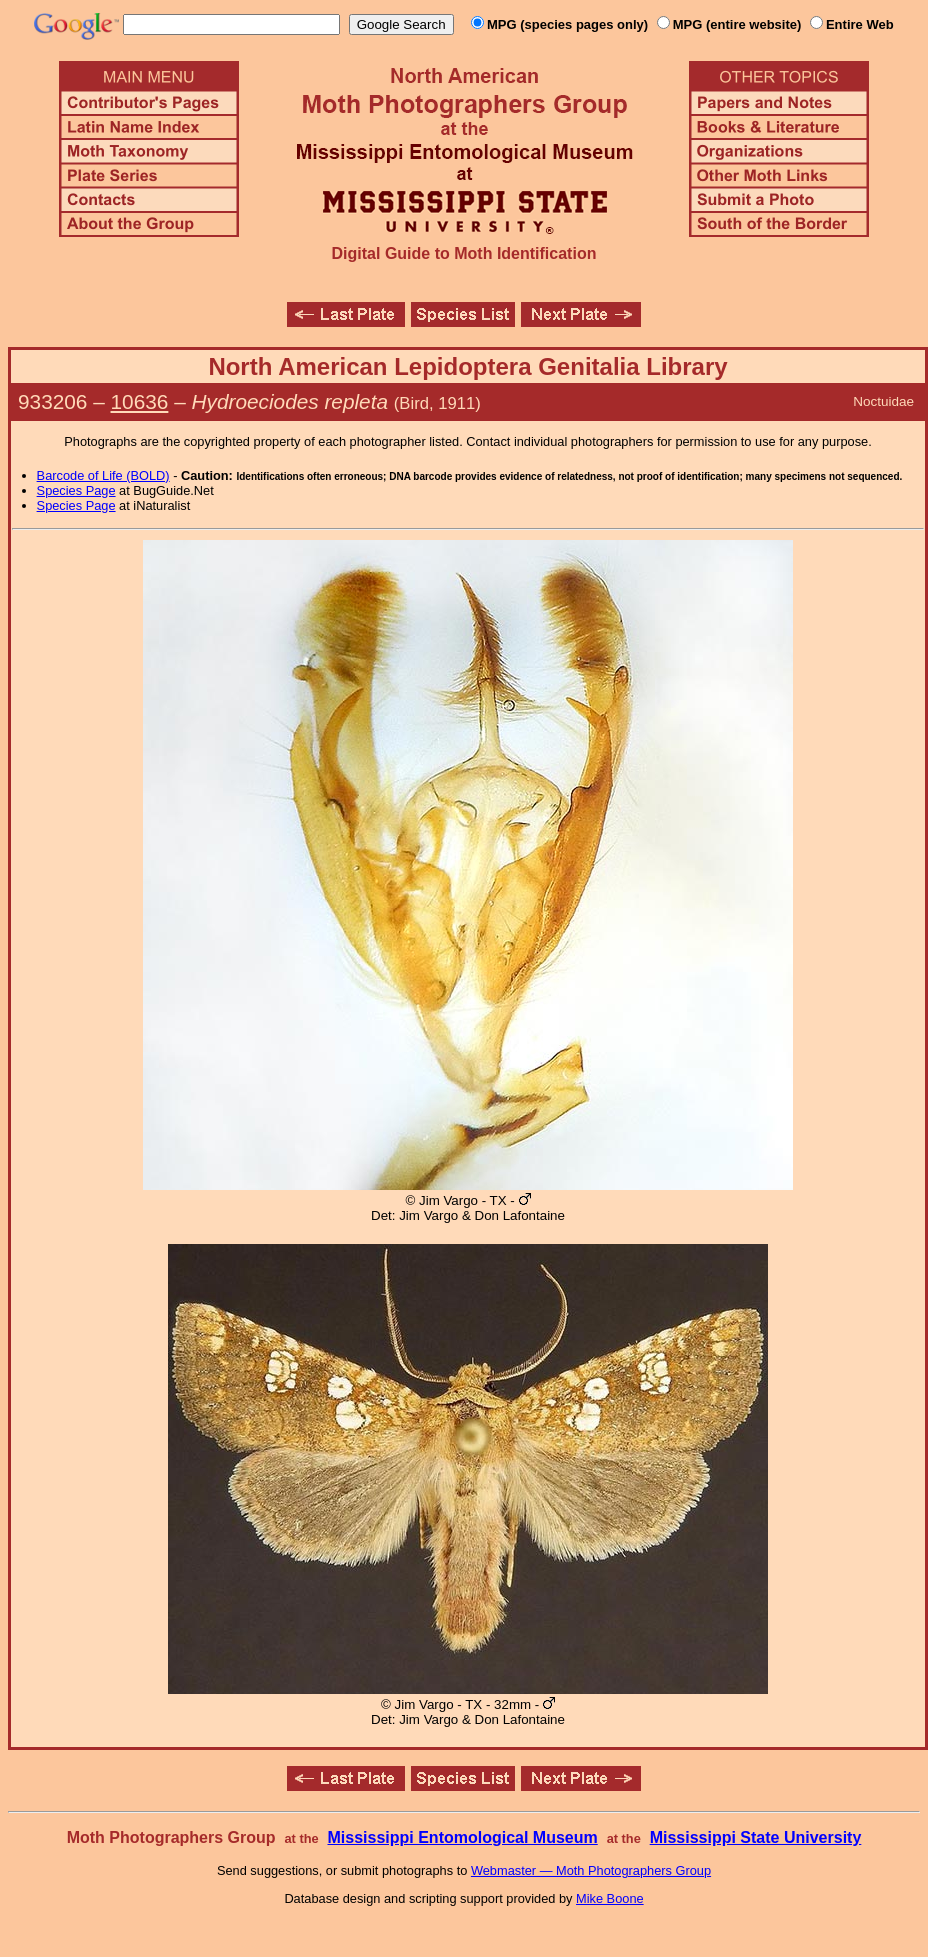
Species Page (76, 490)
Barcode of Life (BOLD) (103, 475)
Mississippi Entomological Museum (462, 1837)
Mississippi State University (756, 1837)
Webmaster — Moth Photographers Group (591, 1870)
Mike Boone (610, 1898)
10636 (140, 401)
